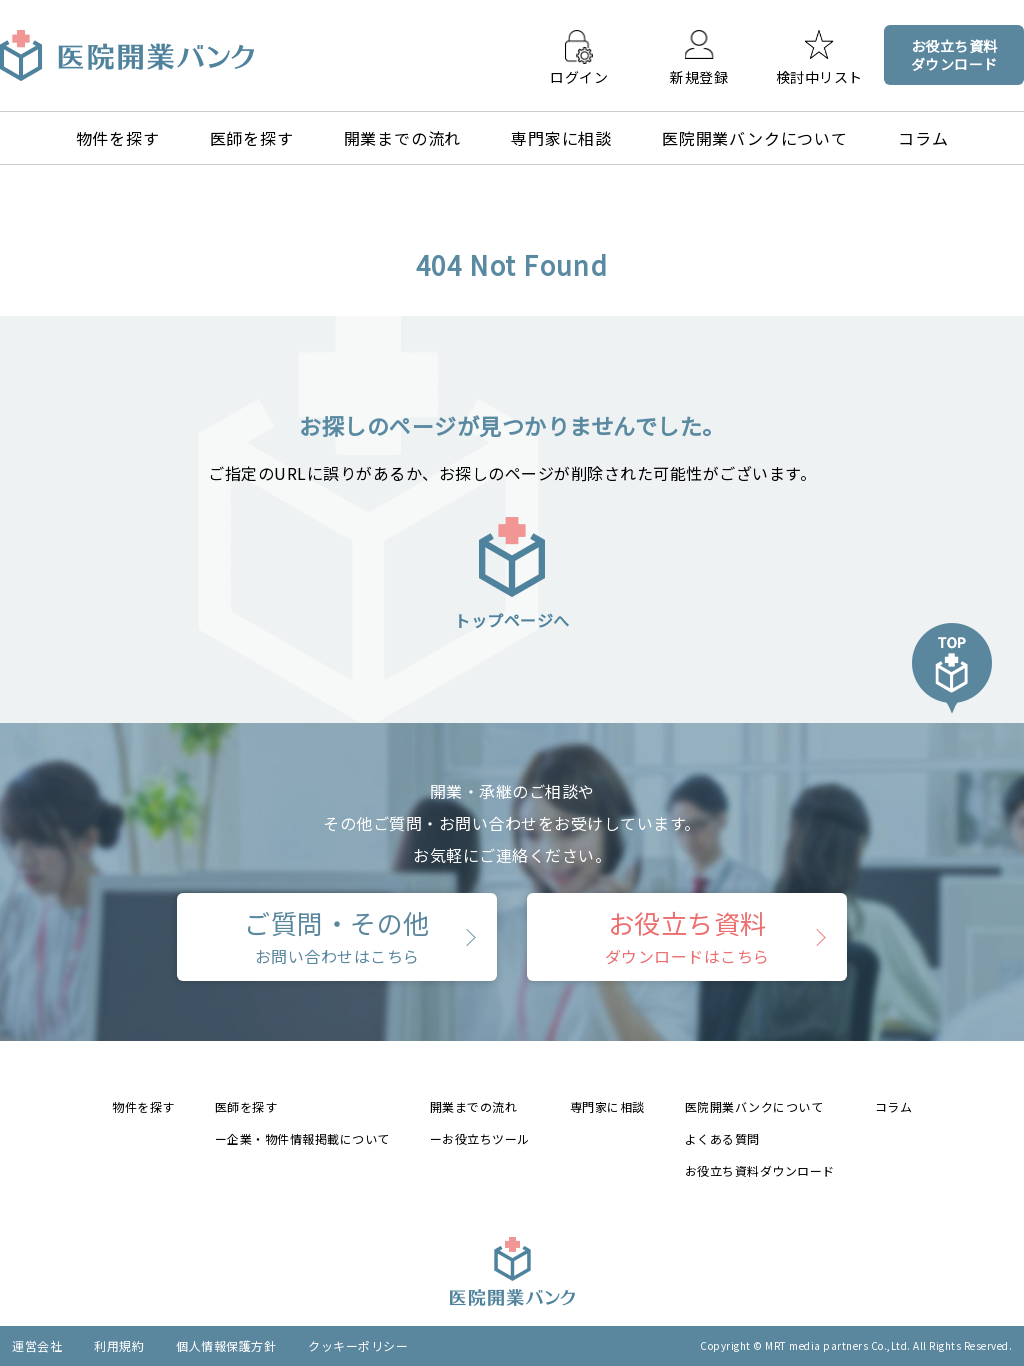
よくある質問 (722, 1138)
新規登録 (699, 76)
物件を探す (118, 138)
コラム (923, 138)
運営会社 (37, 1345)
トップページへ (512, 572)
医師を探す (252, 138)
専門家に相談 (561, 138)
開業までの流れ (403, 138)
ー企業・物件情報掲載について (302, 1138)
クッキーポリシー (358, 1345)
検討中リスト (819, 76)
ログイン (579, 76)
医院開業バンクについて (755, 138)
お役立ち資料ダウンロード (760, 1170)
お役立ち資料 (687, 936)
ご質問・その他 (337, 936)
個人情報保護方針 (226, 1345)
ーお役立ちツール (480, 1138)
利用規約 (119, 1345)
